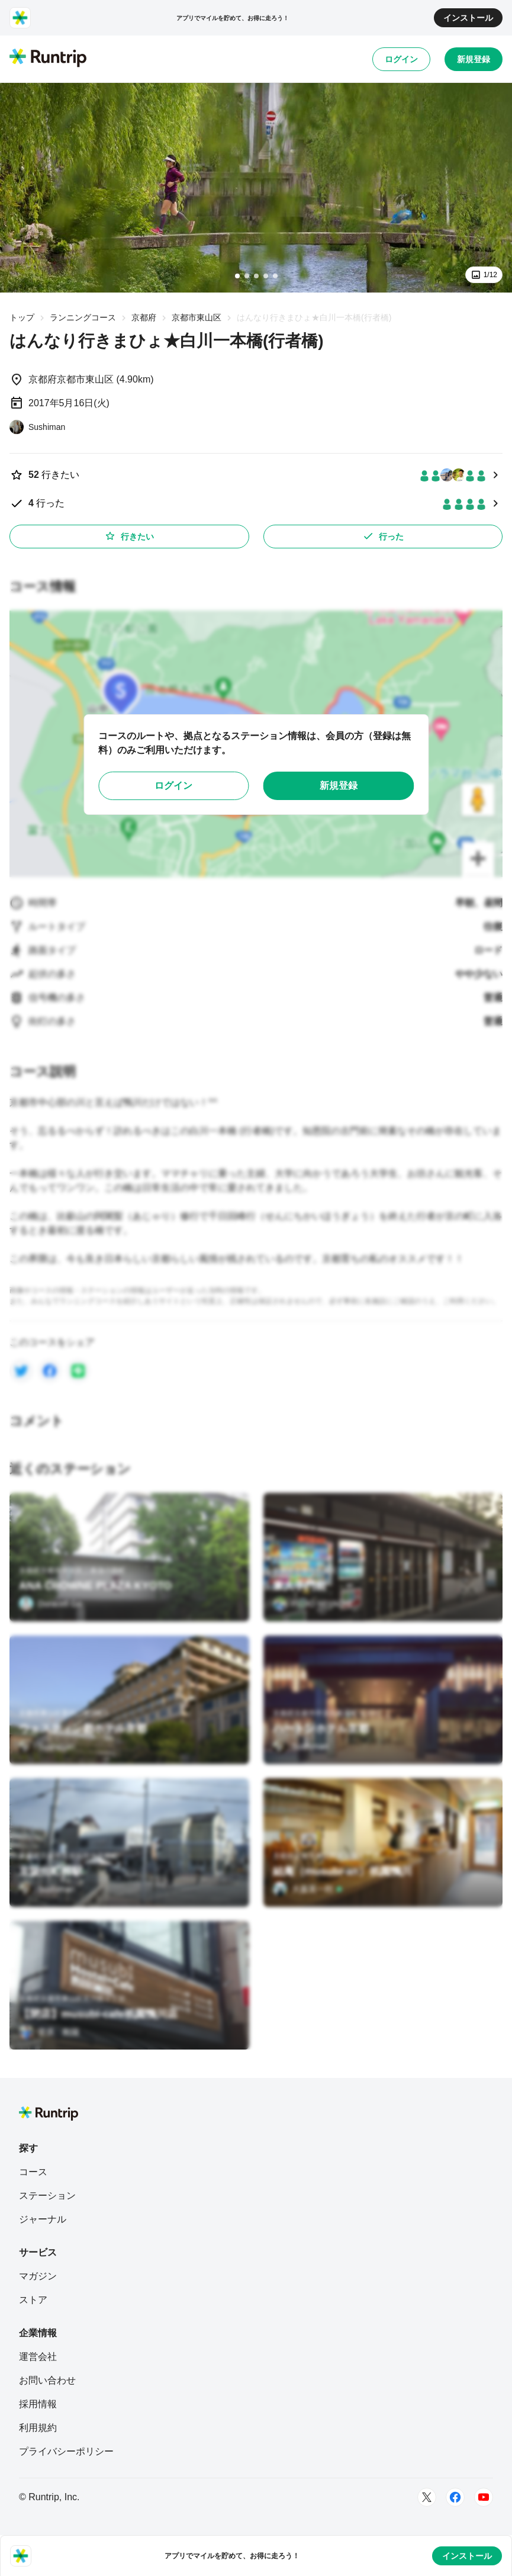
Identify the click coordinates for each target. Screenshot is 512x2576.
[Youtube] (483, 2497)
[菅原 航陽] (49, 2032)
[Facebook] (455, 2497)
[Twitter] (426, 2497)
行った (383, 536)
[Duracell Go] (50, 1604)
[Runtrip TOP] (47, 59)
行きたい (129, 536)
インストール (468, 18)
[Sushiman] (37, 427)
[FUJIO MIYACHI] (312, 1604)
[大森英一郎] (308, 1889)
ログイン (401, 59)
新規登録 (473, 59)
